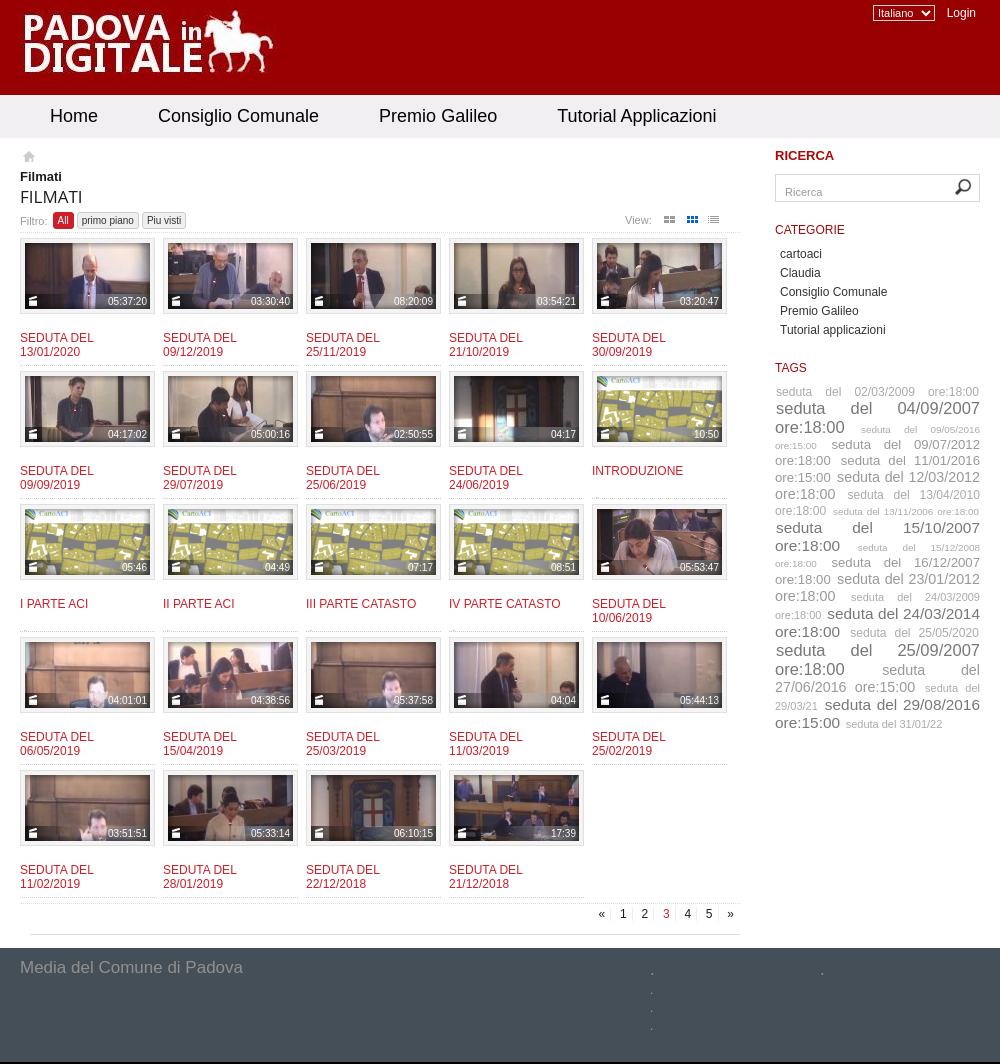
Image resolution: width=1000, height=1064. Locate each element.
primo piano (108, 220)
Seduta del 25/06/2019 (342, 478)
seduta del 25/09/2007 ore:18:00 (877, 659)
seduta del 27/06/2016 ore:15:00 (877, 678)
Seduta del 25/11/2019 (342, 345)
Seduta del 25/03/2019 (342, 744)
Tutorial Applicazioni (636, 116)
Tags (791, 368)
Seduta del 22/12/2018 (342, 877)
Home (74, 116)
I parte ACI (54, 604)
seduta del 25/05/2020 (914, 633)
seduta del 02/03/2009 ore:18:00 (877, 392)
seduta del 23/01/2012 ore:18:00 (877, 587)
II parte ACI (199, 604)
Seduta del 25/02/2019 (628, 744)
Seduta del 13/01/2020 (56, 345)
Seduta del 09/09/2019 (56, 478)
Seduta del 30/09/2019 (628, 345)
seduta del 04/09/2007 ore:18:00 (877, 417)
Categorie (810, 230)
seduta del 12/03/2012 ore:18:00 (877, 485)
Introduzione (637, 471)
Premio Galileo (438, 116)
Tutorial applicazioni (833, 330)
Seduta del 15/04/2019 (199, 744)
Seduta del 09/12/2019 (199, 345)
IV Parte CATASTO (505, 604)
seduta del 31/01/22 (894, 724)
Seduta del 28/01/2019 (199, 877)
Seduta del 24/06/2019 (485, 478)
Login (961, 13)
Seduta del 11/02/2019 (56, 877)
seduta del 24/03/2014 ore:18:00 (877, 622)
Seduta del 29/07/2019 (199, 478)
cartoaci (801, 254)
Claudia (800, 273)
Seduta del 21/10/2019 (485, 345)
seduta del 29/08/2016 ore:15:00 (877, 713)
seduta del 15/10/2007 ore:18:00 (877, 536)
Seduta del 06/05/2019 (56, 744)
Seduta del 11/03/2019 (485, 744)
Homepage (27, 159)
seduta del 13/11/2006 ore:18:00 (906, 511)
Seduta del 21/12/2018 (485, 877)
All (63, 220)
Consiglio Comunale (238, 116)
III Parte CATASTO (361, 604)
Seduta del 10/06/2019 (628, 611)
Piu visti (164, 220)
